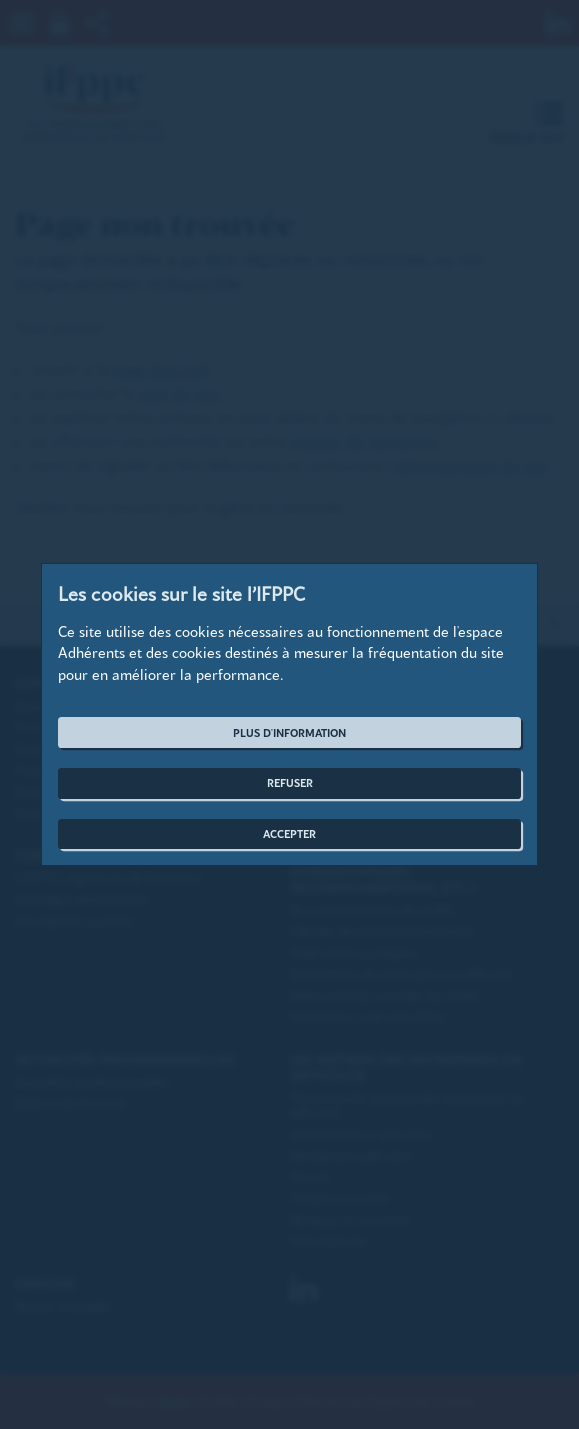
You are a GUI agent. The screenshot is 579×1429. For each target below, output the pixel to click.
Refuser (290, 782)
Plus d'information (289, 732)
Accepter (289, 833)
